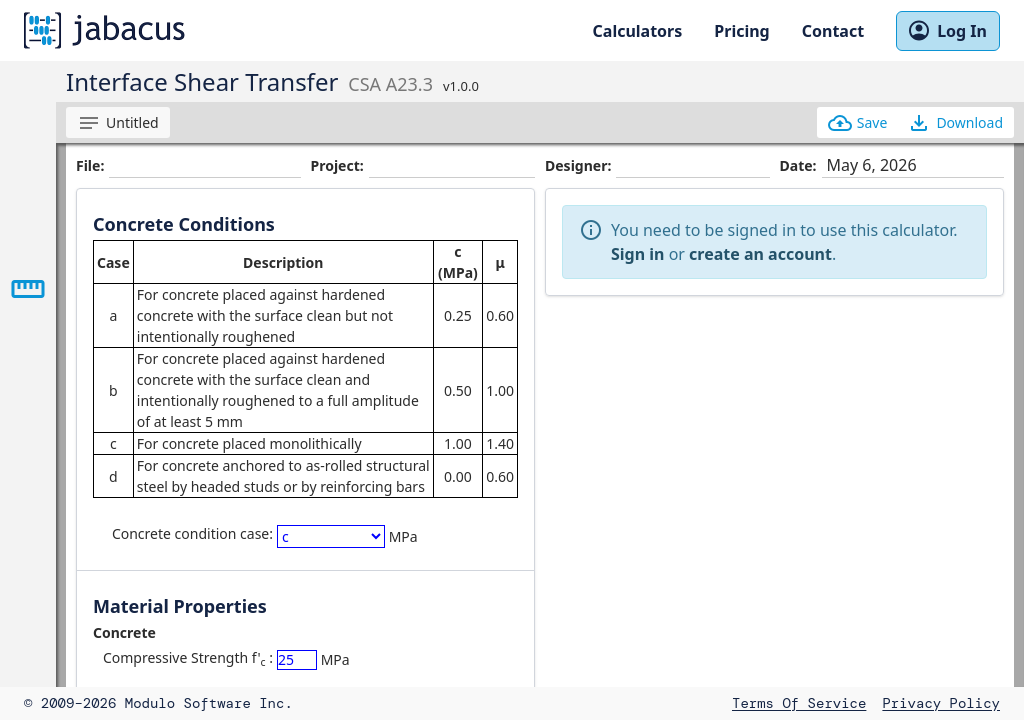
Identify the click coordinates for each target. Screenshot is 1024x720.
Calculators (638, 31)
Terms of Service (799, 703)
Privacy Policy (941, 703)
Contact (833, 31)
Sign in (637, 254)
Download (955, 123)
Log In (948, 31)
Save (858, 123)
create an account (760, 254)
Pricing (741, 31)
